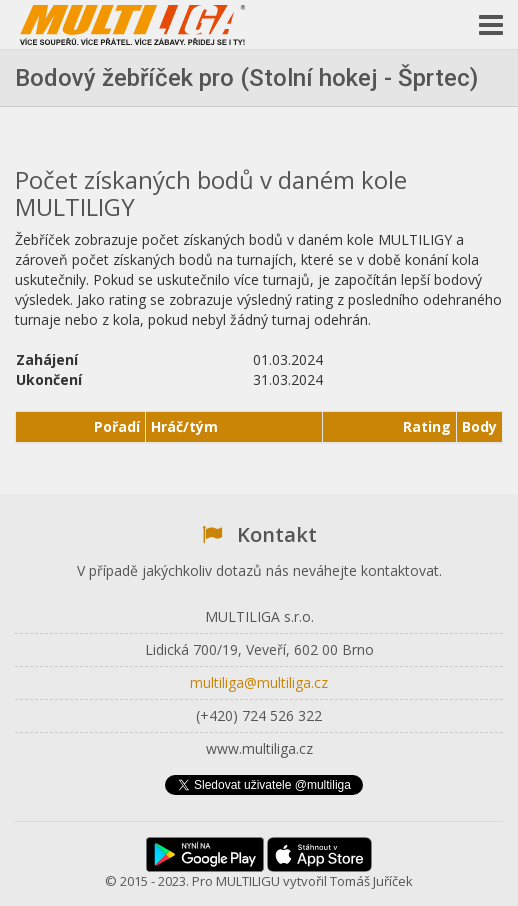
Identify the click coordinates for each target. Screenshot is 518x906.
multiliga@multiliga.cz (259, 682)
